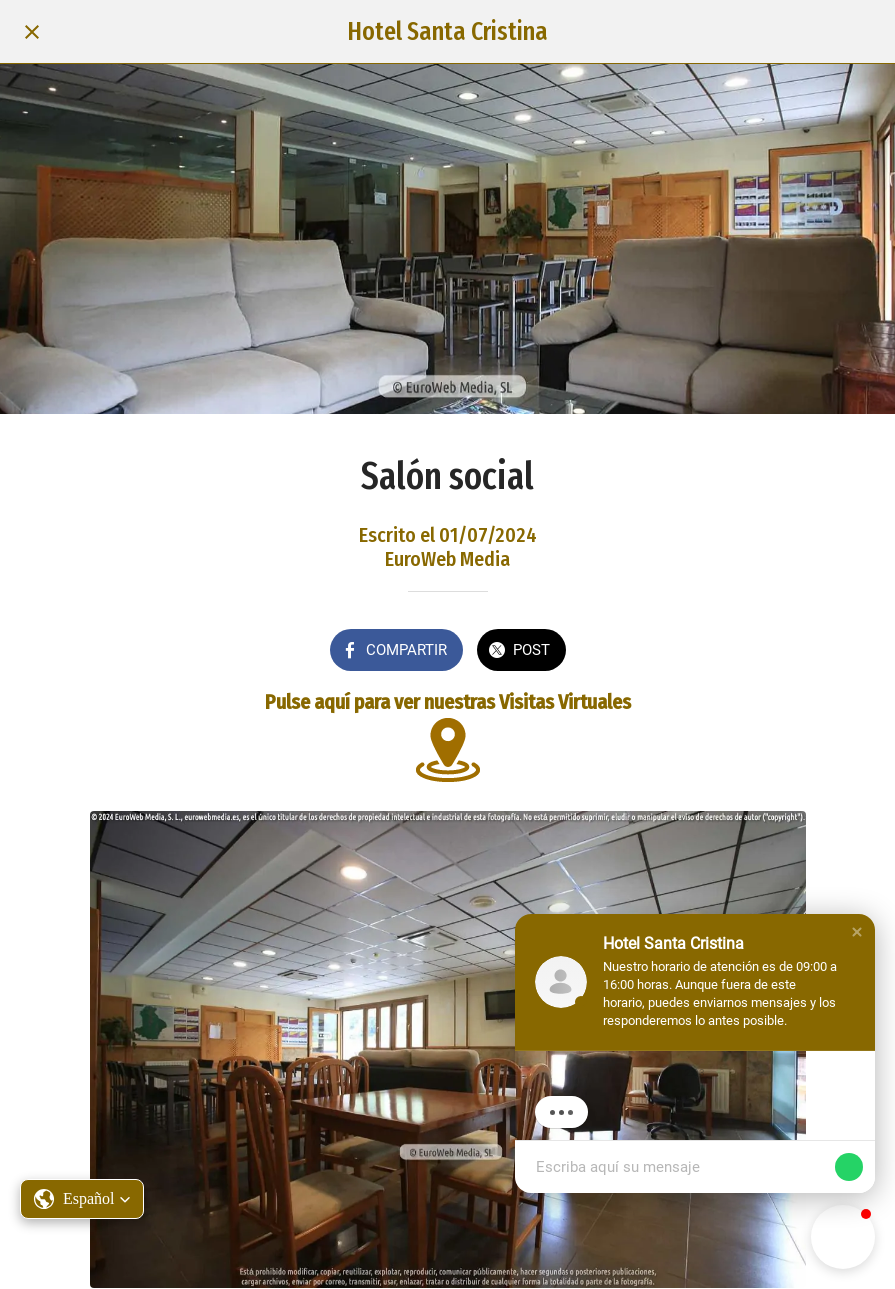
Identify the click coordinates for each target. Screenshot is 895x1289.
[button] (82, 1199)
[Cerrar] (32, 32)
